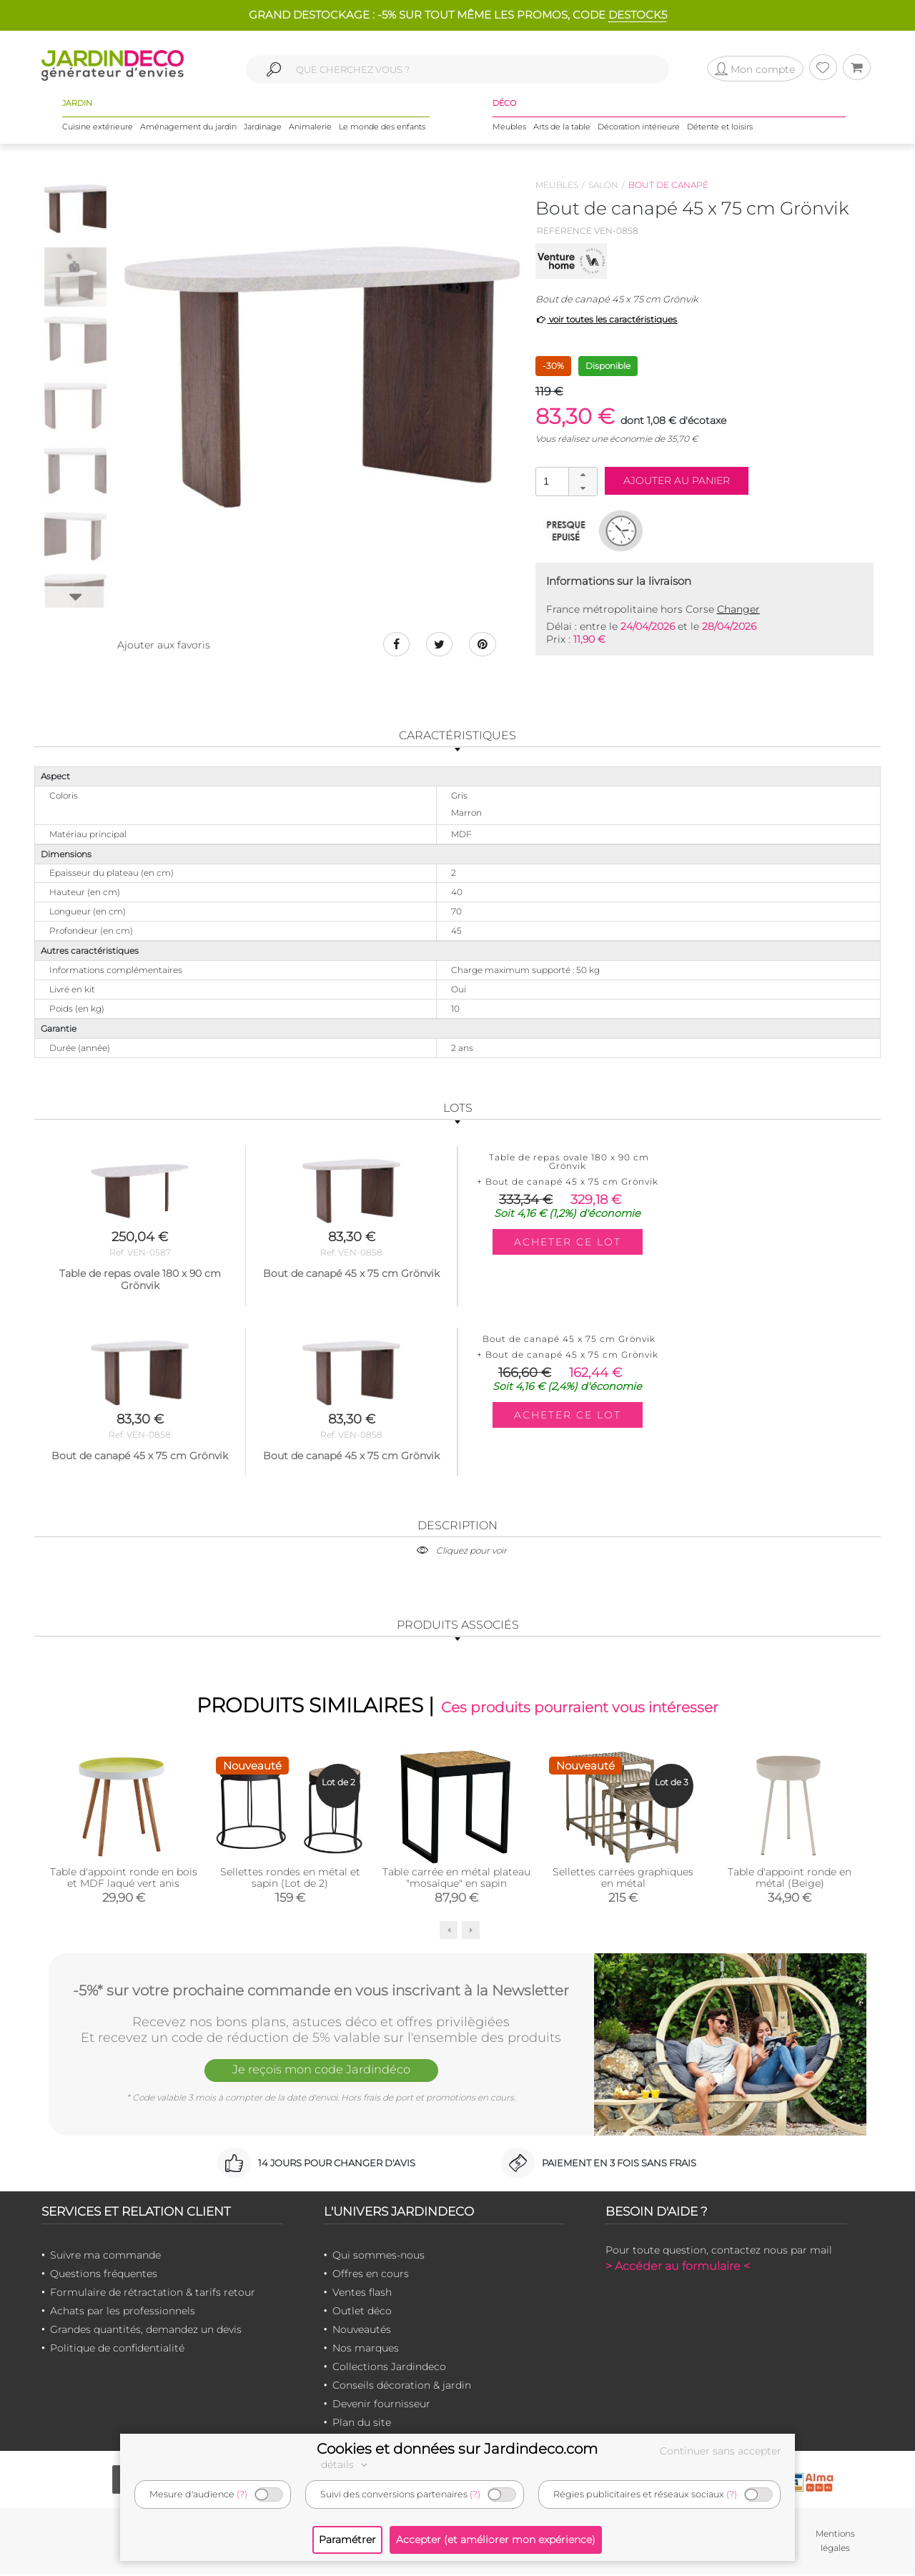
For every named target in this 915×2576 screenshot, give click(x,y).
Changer (738, 609)
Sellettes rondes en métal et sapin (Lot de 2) (290, 1879)
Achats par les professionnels (122, 2312)
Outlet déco (362, 2312)
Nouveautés (361, 2330)
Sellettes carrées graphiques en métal (623, 1879)
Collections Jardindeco (389, 2368)
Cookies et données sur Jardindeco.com (457, 2448)
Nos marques (365, 2349)
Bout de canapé (668, 184)
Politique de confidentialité (117, 2349)
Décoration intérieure (639, 128)
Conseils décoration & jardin (401, 2386)
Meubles (509, 128)
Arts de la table (561, 128)
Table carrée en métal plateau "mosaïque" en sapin (456, 1879)
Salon (603, 184)
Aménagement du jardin (188, 128)
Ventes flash (362, 2293)
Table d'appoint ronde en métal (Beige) (789, 1879)
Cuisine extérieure (97, 128)
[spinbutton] (565, 480)
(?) (242, 2494)
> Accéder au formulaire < (677, 2267)
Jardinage (263, 128)
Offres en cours (370, 2275)
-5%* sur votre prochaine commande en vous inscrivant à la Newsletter (321, 1991)
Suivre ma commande (105, 2256)
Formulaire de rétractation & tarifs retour (152, 2293)
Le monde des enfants (382, 128)
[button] (582, 475)
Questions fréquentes (103, 2275)
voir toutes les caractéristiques (606, 319)
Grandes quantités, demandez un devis (146, 2330)
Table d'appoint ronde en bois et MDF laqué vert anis (123, 1879)
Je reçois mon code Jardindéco (320, 2073)
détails (346, 2464)
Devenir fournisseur (381, 2405)
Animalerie (310, 128)
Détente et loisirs (720, 128)
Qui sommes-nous (378, 2256)
